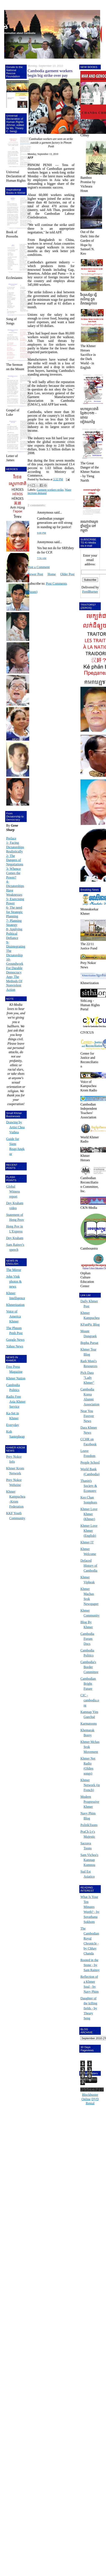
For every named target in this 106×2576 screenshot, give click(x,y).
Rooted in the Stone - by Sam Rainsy (90, 1965)
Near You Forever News (87, 1416)
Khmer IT (87, 1542)
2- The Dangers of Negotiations (14, 860)
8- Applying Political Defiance (14, 933)
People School (90, 1462)
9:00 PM (41, 532)
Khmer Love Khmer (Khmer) (88, 1514)
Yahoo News (14, 1346)
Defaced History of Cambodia (88, 1565)
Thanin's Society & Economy (88, 1486)
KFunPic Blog (90, 1324)
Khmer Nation (15, 1378)
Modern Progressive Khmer (89, 1801)
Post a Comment (39, 567)
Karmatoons (88, 1723)
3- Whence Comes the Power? (13, 873)
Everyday (12, 1425)
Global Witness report (13, 1191)
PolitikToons (88, 1825)
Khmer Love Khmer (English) (88, 1530)
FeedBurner (90, 591)
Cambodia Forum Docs (87, 1638)
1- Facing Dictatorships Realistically (15, 847)
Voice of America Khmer (13, 1316)
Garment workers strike (50, 489)
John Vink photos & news (14, 1281)
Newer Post (35, 574)
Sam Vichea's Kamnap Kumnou (89, 1860)
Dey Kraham (14, 1238)
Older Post (67, 574)
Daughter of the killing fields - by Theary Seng (88, 2008)
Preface (11, 838)
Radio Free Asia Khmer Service (16, 1401)
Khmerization (15, 1304)
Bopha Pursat (89, 1343)
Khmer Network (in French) (90, 1785)
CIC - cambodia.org (89, 1700)
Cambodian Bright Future (88, 1683)
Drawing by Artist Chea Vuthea (15, 1127)
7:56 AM (41, 558)
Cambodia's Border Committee (89, 1667)
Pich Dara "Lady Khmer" (87, 1377)
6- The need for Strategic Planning (14, 912)
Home (52, 574)
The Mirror (13, 1270)
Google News (15, 1339)
